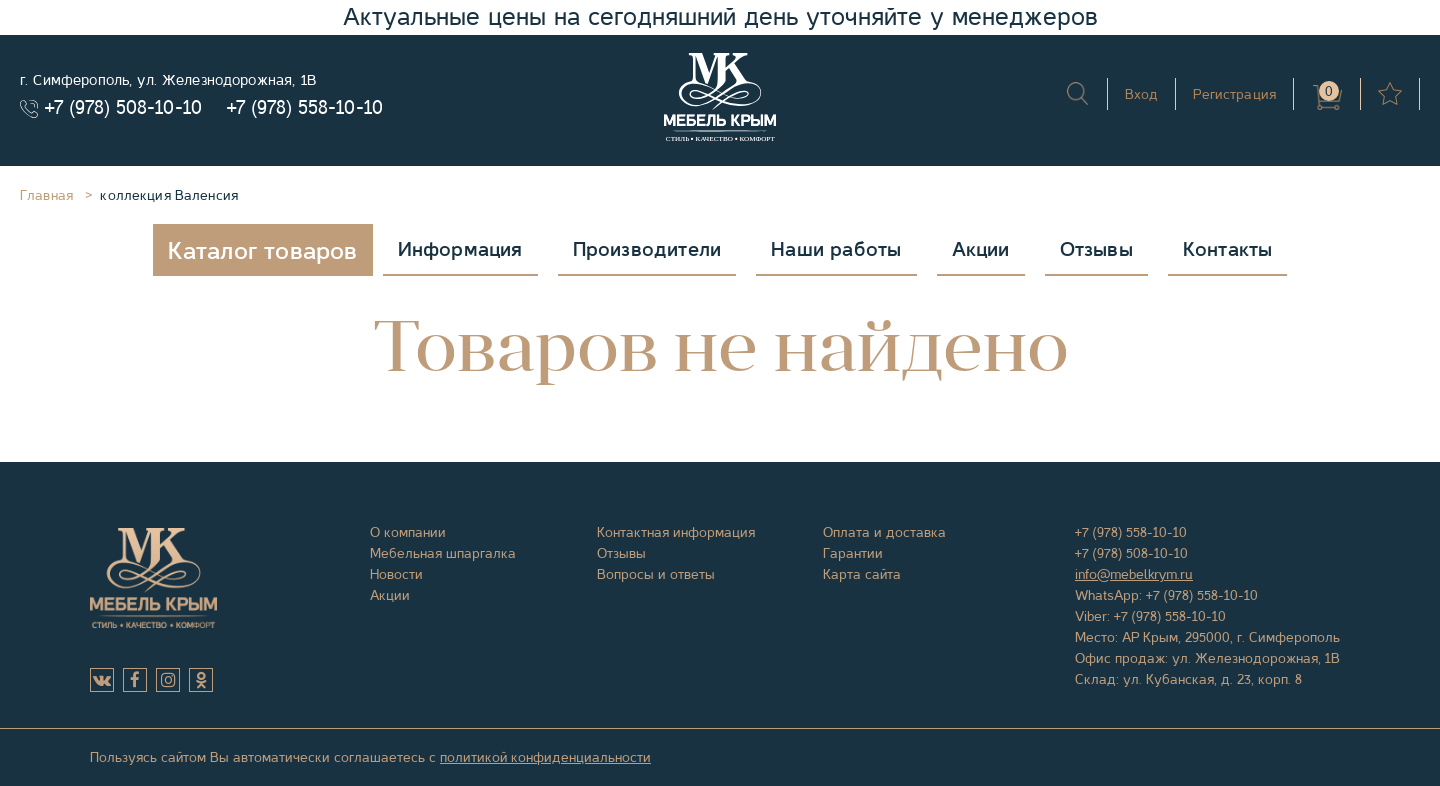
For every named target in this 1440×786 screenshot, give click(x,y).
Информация (460, 249)
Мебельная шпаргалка (443, 553)
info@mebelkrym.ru (1134, 574)
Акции (981, 249)
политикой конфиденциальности (545, 757)
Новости (396, 574)
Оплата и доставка (884, 532)
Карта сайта (862, 574)
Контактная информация (676, 532)
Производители (647, 249)
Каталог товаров (263, 251)
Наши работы (836, 249)
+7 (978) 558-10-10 (305, 107)
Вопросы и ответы (656, 574)
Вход (1142, 94)
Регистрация (1234, 94)
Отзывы (1096, 249)
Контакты (1228, 249)
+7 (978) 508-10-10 (123, 107)
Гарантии (853, 553)
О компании (408, 532)
